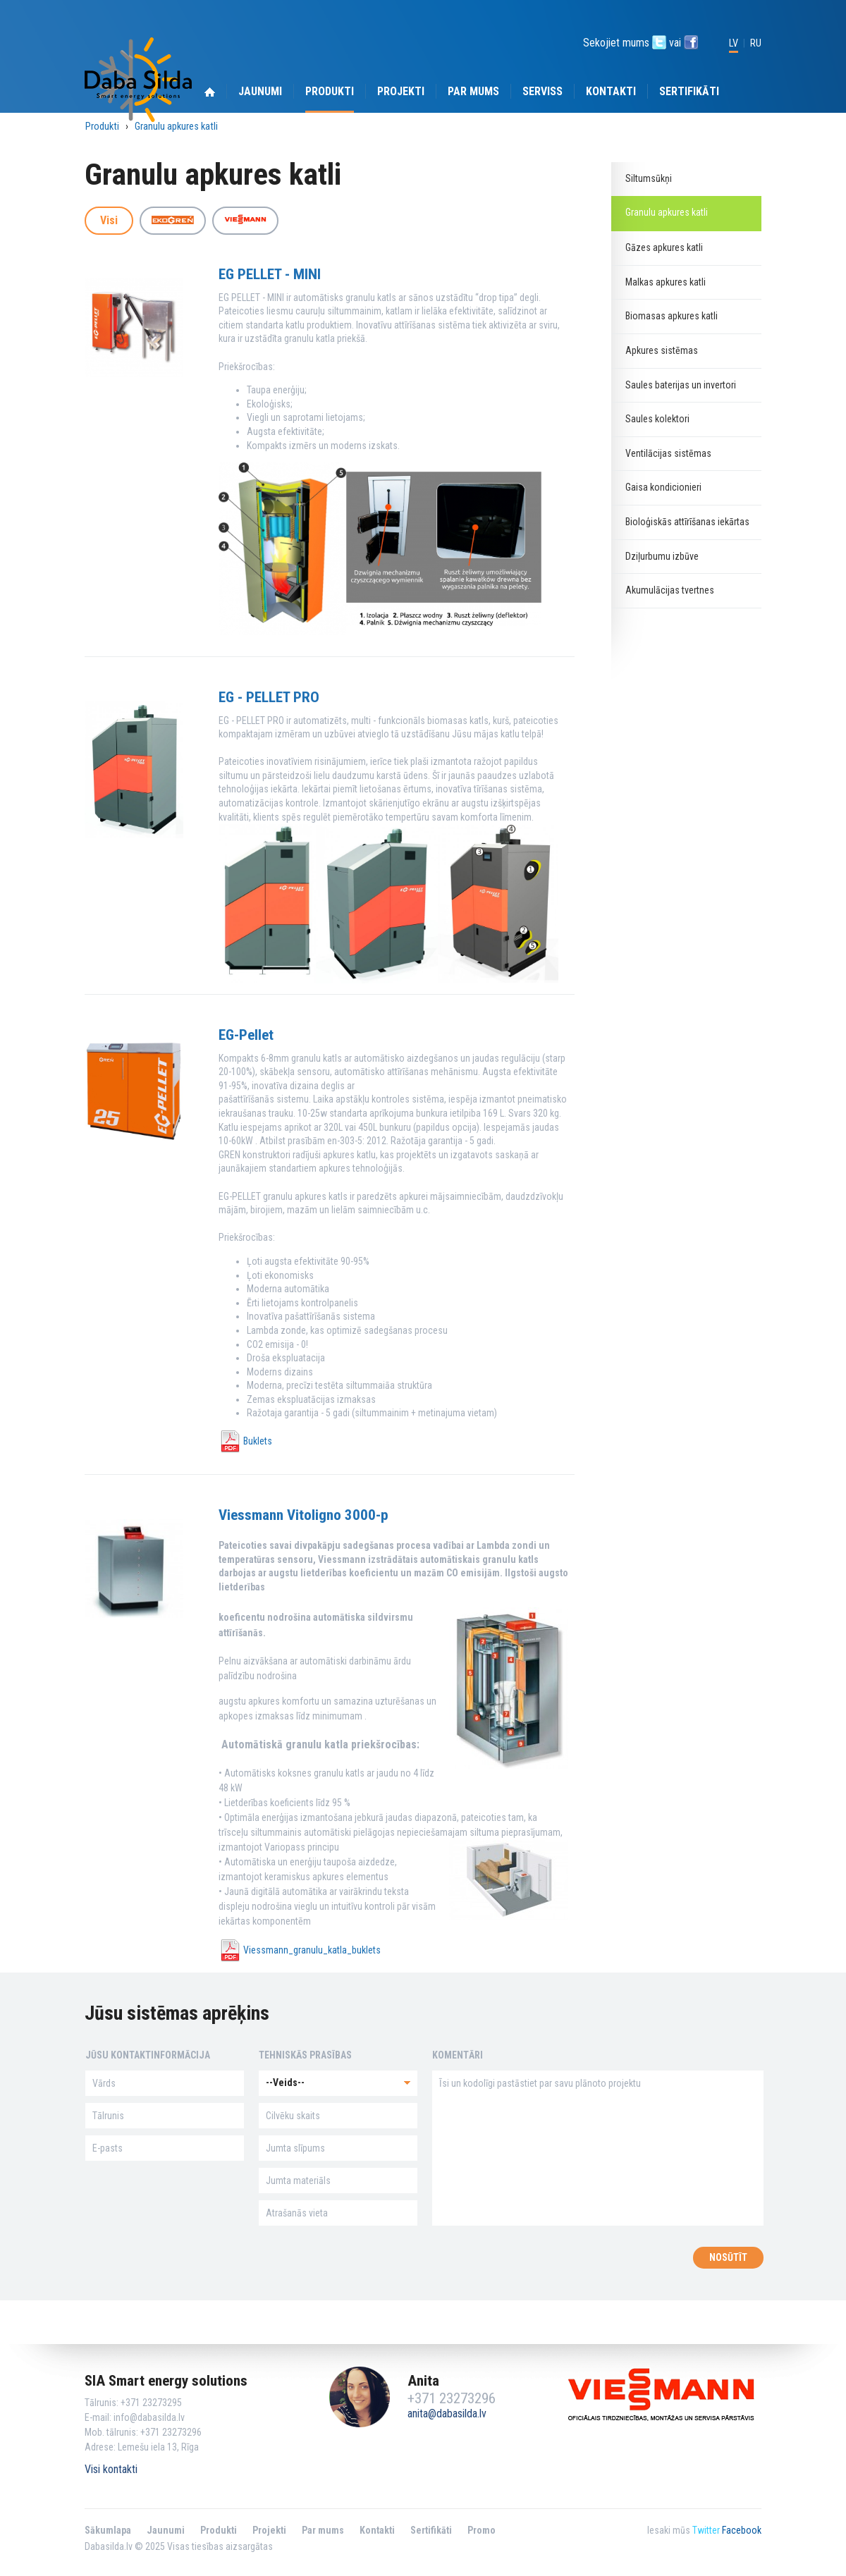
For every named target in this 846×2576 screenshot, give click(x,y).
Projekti (400, 91)
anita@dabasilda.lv (446, 2413)
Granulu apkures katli (176, 127)
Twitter (706, 2530)
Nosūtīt (728, 2257)
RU (755, 43)
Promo (481, 2530)
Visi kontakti (111, 2469)
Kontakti (611, 91)
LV (733, 43)
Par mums (473, 91)
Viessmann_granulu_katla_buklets (312, 1950)
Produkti (329, 91)
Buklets (257, 1441)
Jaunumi (260, 91)
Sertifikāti (689, 91)
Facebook (741, 2530)
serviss (542, 91)
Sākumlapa (108, 2530)
